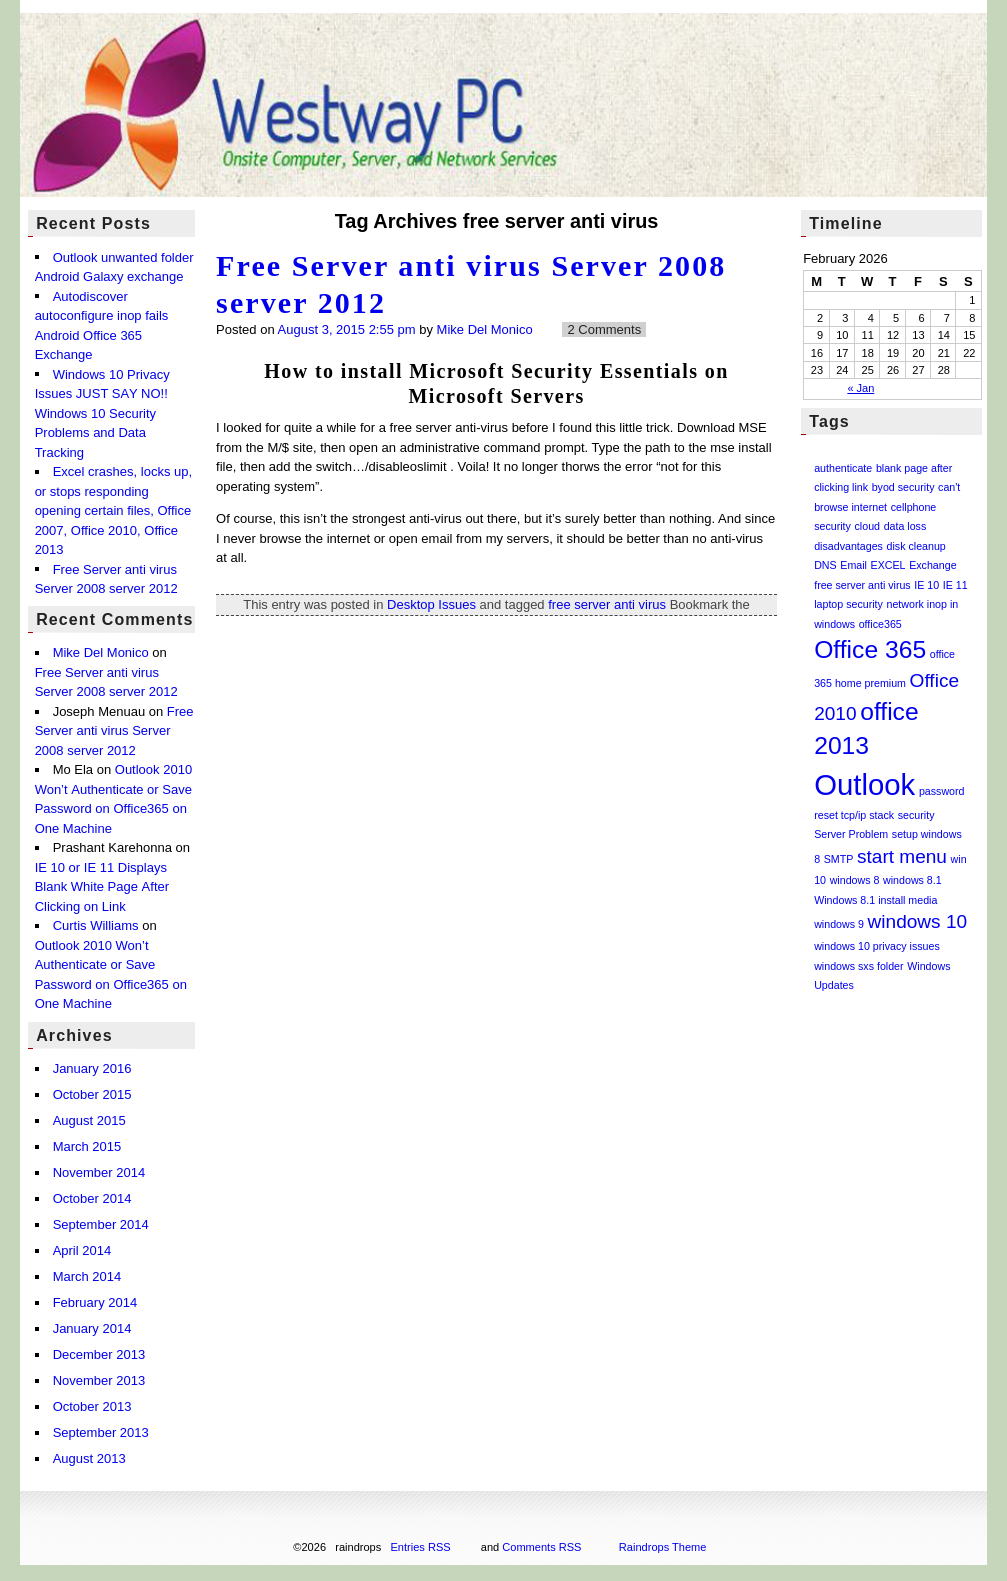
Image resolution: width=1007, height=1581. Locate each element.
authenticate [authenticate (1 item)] (843, 468)
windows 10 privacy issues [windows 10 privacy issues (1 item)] (877, 946)
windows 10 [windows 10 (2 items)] (918, 921)
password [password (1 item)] (942, 791)
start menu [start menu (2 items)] (902, 856)
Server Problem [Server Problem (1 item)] (851, 834)
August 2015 (89, 1120)
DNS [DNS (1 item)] (825, 565)
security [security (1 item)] (916, 815)
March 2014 (87, 1276)
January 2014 (92, 1328)
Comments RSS (541, 1547)
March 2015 (87, 1146)
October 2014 (92, 1198)
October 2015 (92, 1094)
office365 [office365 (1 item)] (880, 624)
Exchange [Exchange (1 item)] (932, 565)
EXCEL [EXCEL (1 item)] (888, 565)
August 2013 (89, 1458)
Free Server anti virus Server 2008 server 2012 (114, 731)
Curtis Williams (96, 926)
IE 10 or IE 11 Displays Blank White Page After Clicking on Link (102, 887)
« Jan (860, 388)
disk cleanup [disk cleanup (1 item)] (916, 546)
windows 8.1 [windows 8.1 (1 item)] (912, 880)
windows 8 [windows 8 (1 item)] (855, 880)
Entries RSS (421, 1547)
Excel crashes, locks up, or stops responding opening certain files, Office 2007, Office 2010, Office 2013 (113, 510)
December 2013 (99, 1354)
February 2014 (95, 1302)
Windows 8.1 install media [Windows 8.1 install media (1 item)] (875, 900)
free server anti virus (607, 604)
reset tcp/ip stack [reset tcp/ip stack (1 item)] (854, 815)
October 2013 (92, 1406)
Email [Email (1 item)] (853, 565)
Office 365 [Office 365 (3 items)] (870, 649)
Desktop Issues (431, 604)
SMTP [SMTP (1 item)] (839, 859)
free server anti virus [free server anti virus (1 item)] (862, 585)
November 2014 (99, 1172)
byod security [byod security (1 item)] (903, 487)
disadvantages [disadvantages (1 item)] (848, 546)
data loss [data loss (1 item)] (905, 526)
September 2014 (101, 1224)
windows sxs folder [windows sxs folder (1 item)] (858, 966)
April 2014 (82, 1250)
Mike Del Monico (485, 329)
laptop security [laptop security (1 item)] (848, 604)
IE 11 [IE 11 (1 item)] (955, 585)
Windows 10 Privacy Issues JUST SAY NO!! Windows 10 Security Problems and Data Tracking (102, 413)
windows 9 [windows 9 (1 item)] (839, 924)
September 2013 (101, 1432)
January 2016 (92, 1068)
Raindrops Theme (663, 1547)
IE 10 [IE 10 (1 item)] (926, 585)
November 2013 (99, 1380)
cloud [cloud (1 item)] (867, 526)
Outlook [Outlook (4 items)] (864, 784)
